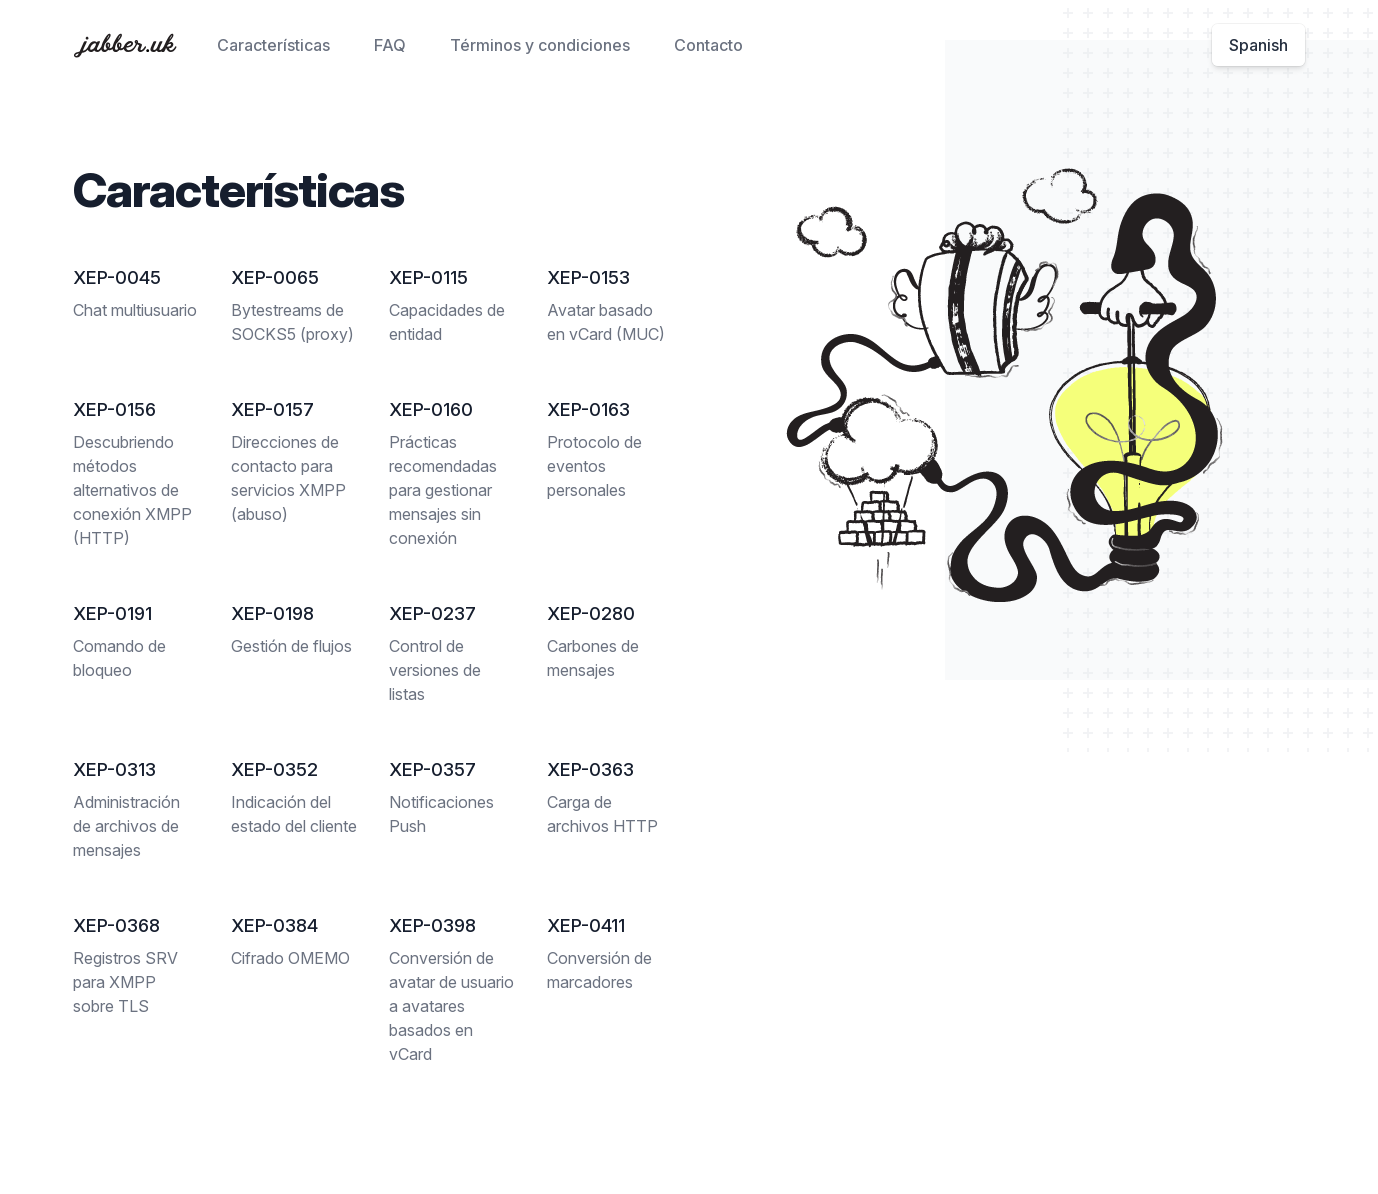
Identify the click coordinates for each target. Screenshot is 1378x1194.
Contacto (708, 45)
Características (273, 45)
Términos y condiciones (540, 45)
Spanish (1258, 45)
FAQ (390, 45)
